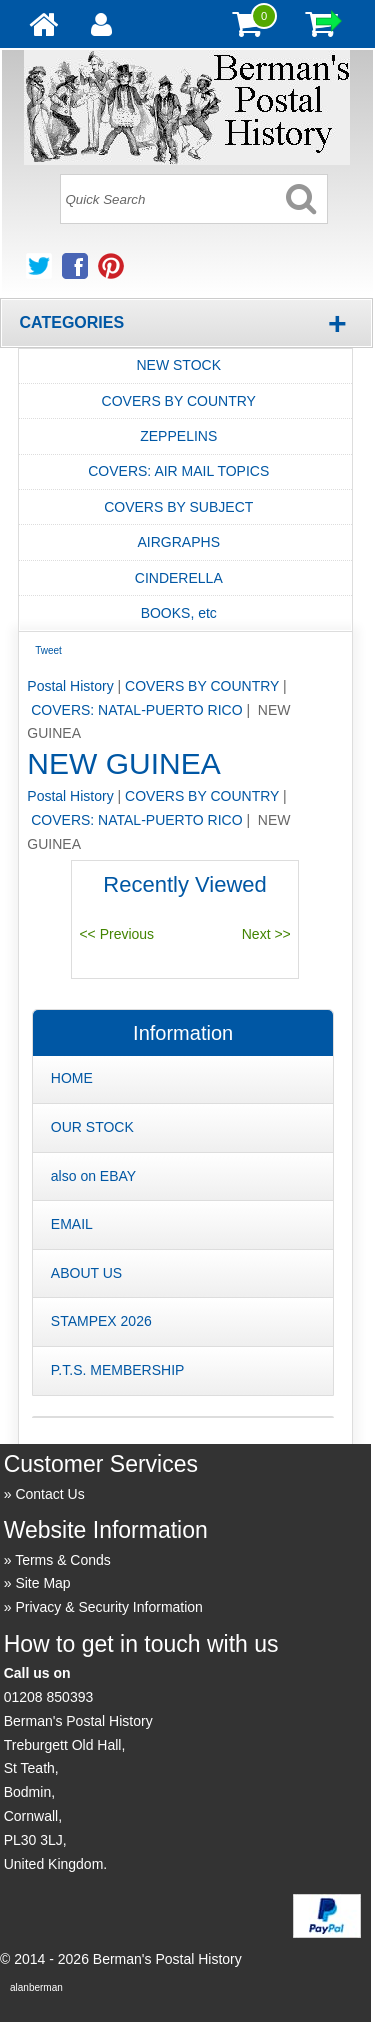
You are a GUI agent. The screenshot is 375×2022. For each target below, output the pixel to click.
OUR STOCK (92, 1127)
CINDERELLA (179, 578)
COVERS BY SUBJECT (178, 507)
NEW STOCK (178, 365)
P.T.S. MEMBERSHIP (118, 1370)
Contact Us (49, 1494)
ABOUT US (86, 1273)
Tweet (48, 650)
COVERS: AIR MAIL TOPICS (178, 471)
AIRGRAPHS (179, 542)
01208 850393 (49, 1697)
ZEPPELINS (178, 436)
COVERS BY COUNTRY (179, 401)
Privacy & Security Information (109, 1607)
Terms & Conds (63, 1560)
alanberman (36, 1987)
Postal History (70, 686)
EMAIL (72, 1224)
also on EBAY (93, 1176)
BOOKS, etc (179, 613)
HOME (72, 1078)
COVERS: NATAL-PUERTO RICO (136, 710)
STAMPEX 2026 (101, 1321)
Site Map (42, 1583)
